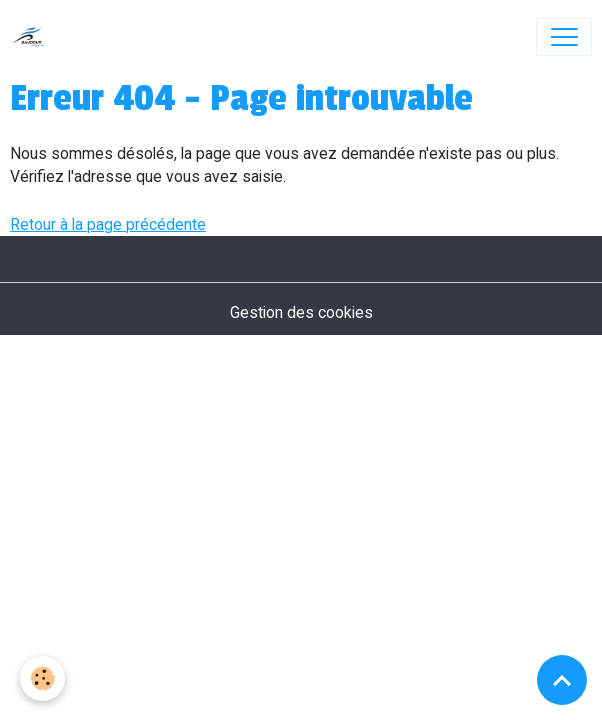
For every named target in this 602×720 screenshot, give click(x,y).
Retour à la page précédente (108, 224)
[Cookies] (42, 678)
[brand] (33, 37)
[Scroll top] (562, 680)
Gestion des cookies (301, 312)
